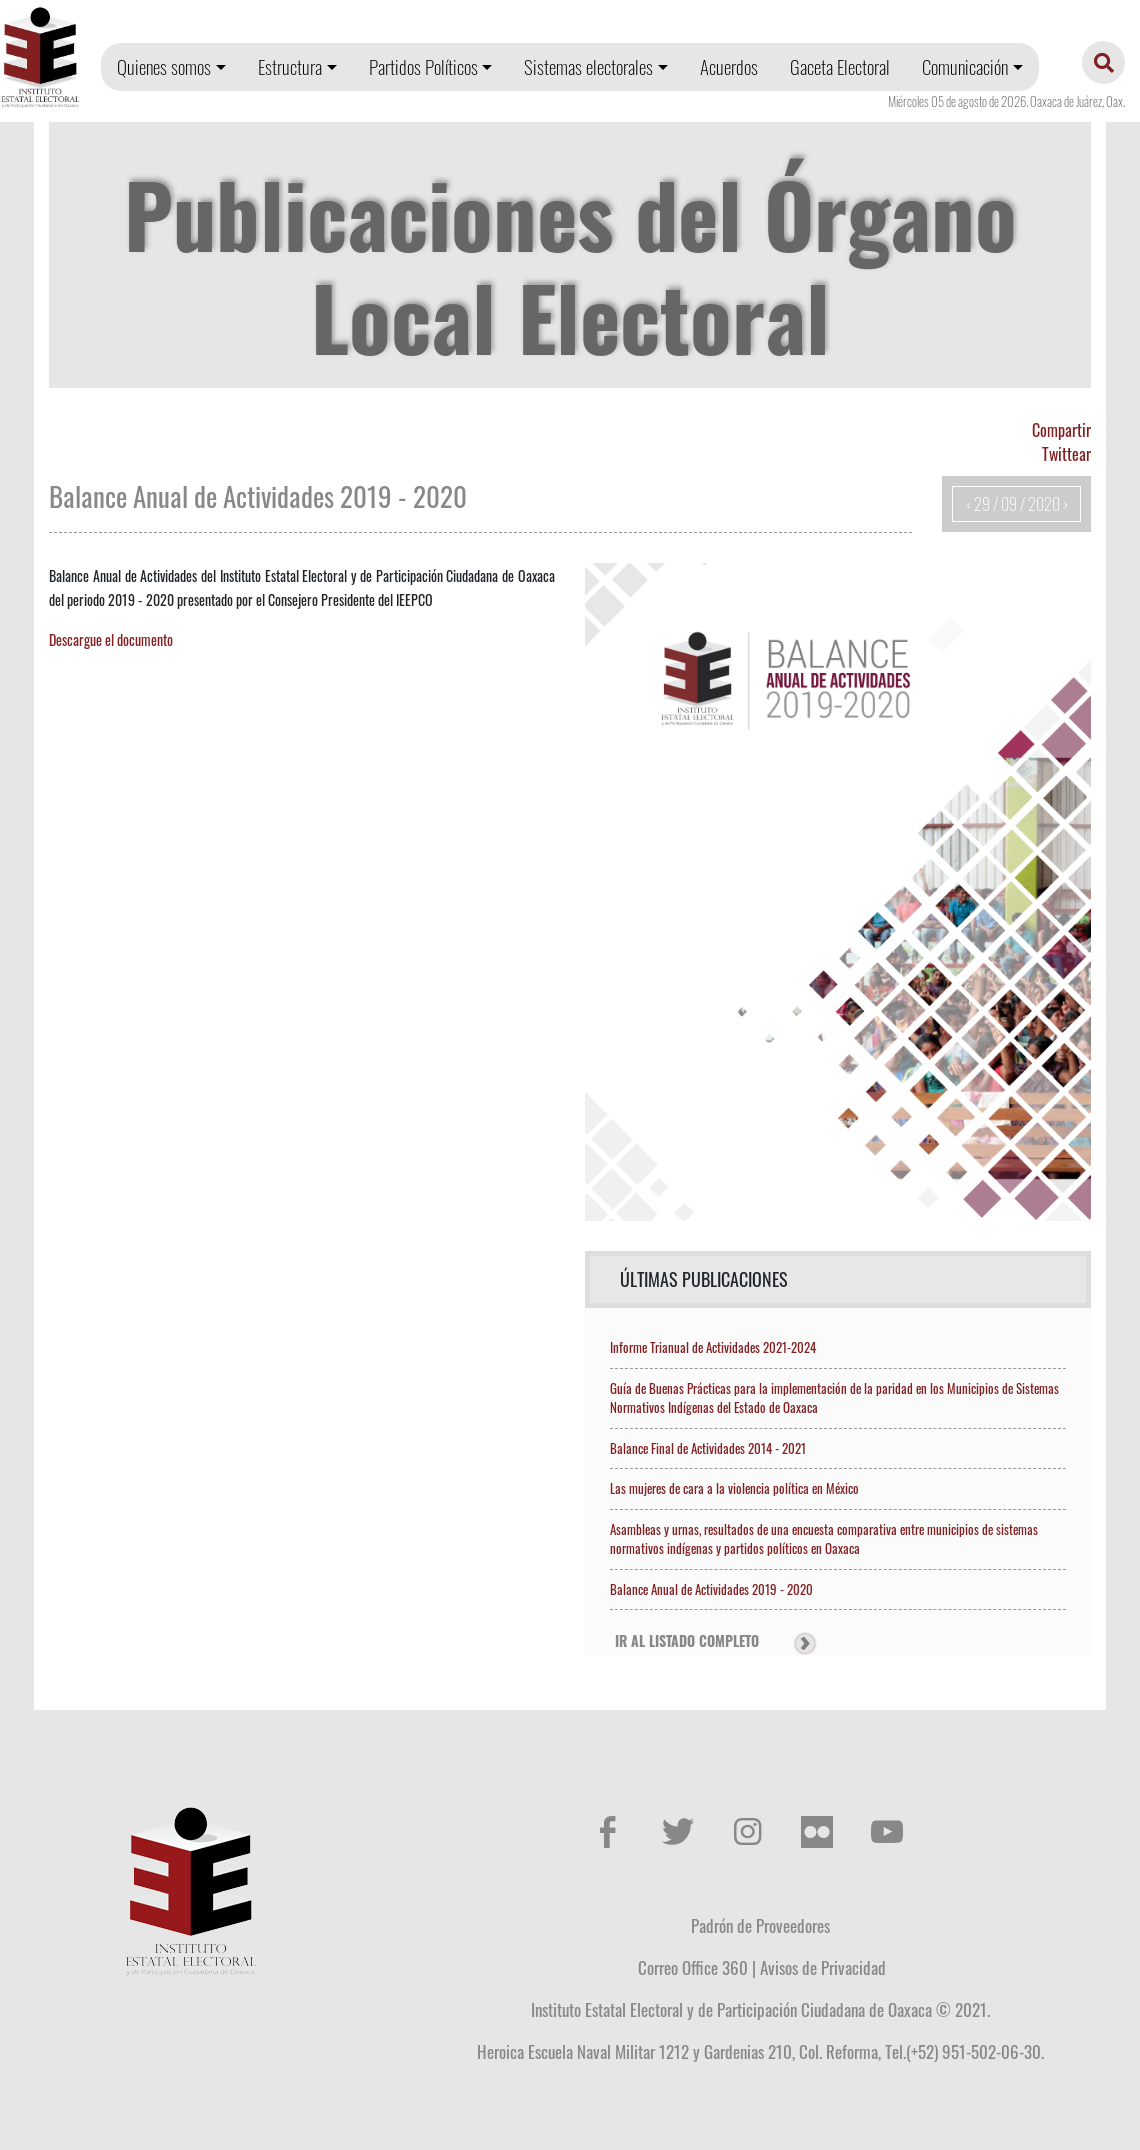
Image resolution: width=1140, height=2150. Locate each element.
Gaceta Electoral (840, 66)
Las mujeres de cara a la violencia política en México (734, 1488)
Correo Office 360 (693, 1967)
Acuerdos (729, 66)
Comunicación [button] (965, 66)
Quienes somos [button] (164, 66)
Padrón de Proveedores (760, 1925)
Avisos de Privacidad (823, 1967)
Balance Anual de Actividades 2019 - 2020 (711, 1589)
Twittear (1066, 454)
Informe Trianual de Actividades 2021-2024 (713, 1347)
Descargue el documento (111, 639)
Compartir (1061, 430)
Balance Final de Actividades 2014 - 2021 (708, 1448)
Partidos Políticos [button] (423, 66)
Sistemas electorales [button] (588, 66)
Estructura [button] (290, 66)
